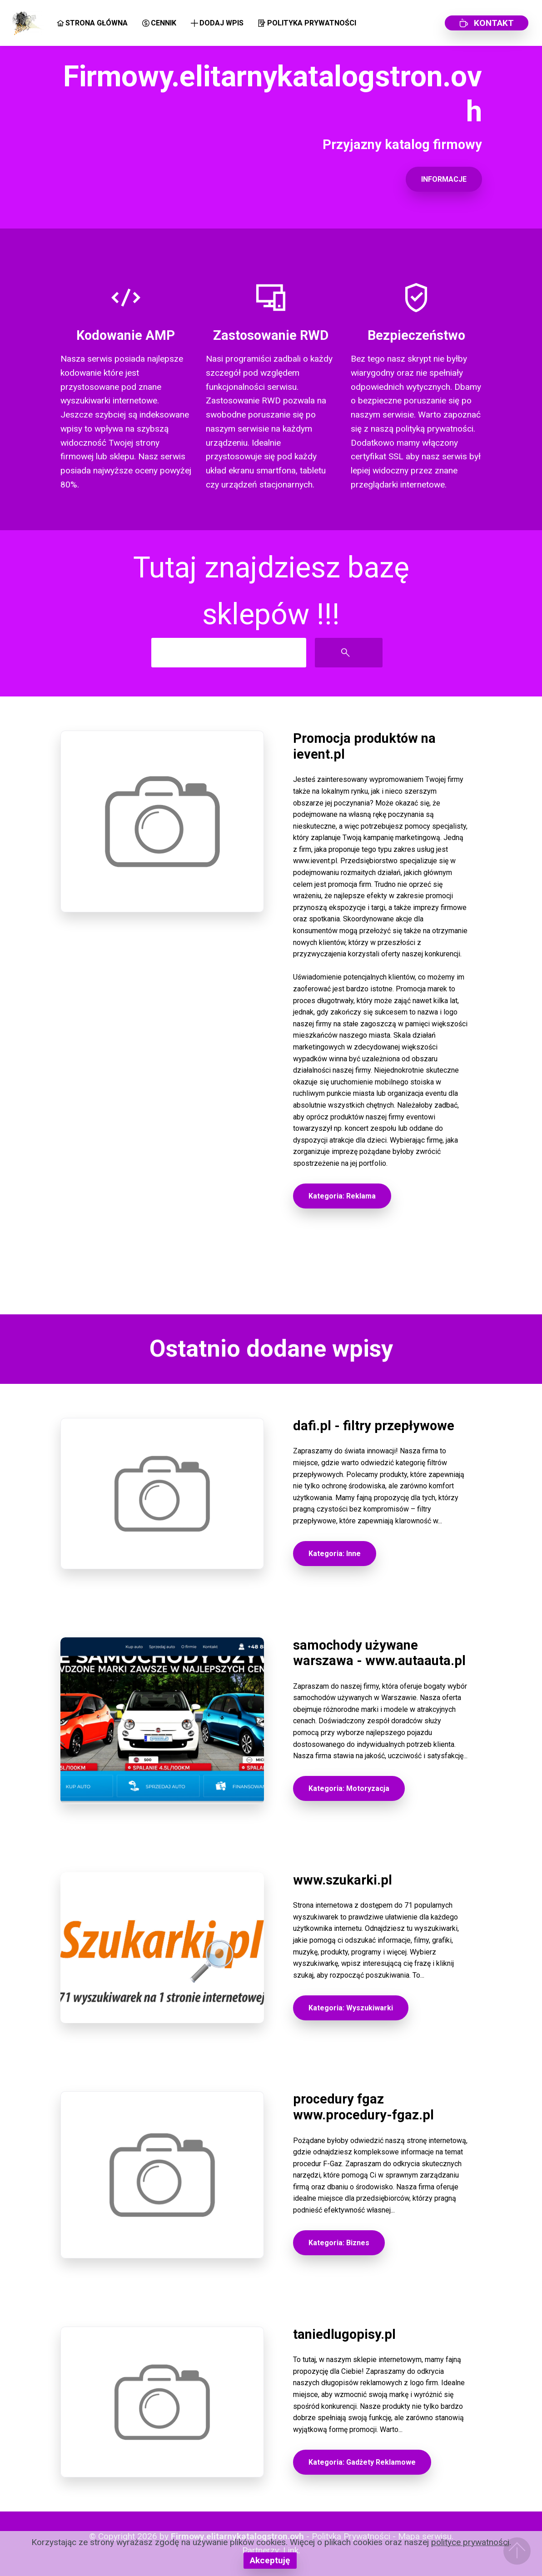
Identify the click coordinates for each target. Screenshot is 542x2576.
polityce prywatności (470, 2542)
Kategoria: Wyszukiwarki (350, 2008)
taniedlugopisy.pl (344, 2334)
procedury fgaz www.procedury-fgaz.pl (363, 2107)
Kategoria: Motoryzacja (348, 1788)
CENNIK (159, 23)
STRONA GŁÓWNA (92, 23)
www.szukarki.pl (342, 1880)
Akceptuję (270, 2560)
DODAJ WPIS (217, 23)
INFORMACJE (444, 179)
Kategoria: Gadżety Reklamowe (362, 2462)
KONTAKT (486, 23)
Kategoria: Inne (334, 1553)
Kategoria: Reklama (342, 1196)
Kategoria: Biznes (338, 2242)
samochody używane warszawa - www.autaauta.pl (379, 1653)
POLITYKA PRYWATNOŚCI (307, 23)
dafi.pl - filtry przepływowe (373, 1425)
